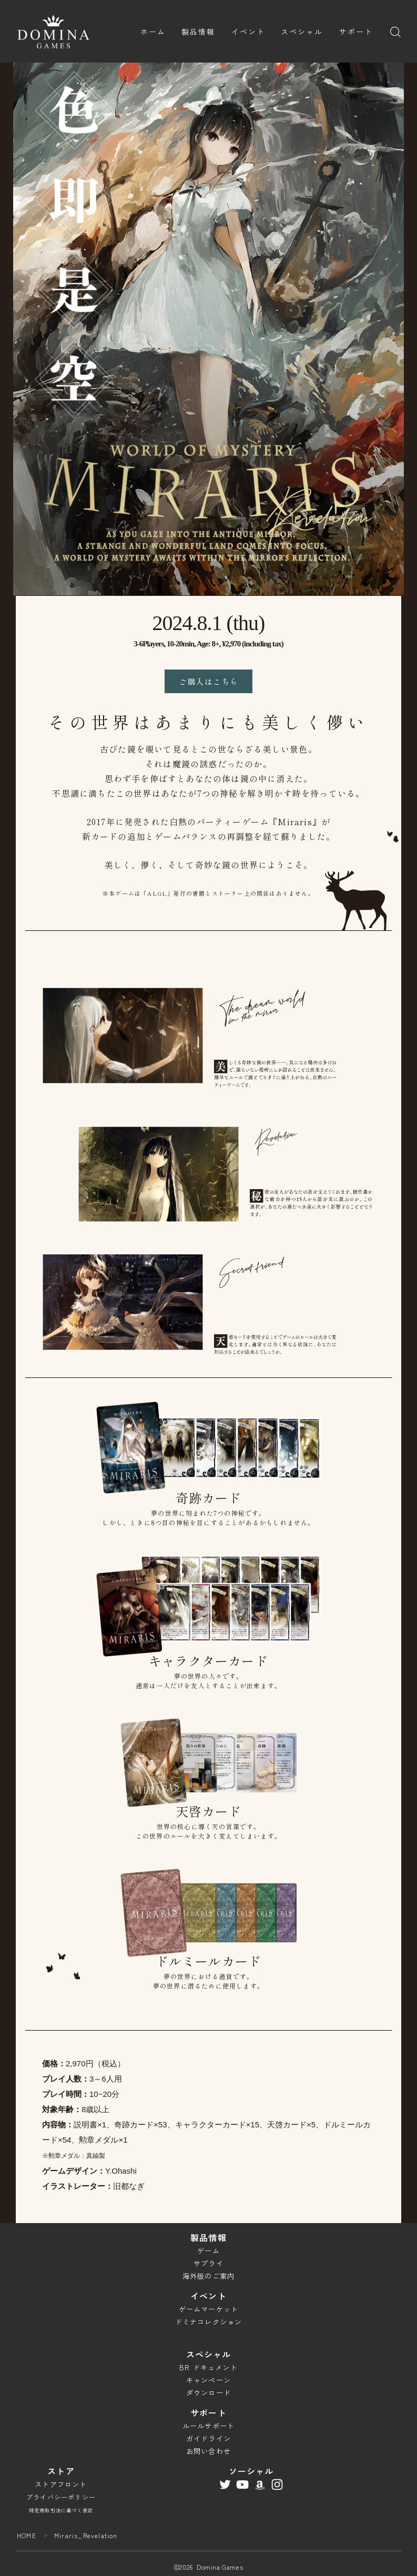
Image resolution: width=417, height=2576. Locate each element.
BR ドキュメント (208, 2367)
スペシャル (302, 31)
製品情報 (198, 31)
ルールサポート (208, 2426)
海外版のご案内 (208, 2276)
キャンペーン (208, 2380)
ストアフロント (61, 2484)
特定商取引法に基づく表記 (61, 2510)
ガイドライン (208, 2438)
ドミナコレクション (208, 2322)
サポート (356, 31)
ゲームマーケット (209, 2309)
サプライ (208, 2263)
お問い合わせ (208, 2451)
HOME (26, 2535)
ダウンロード (208, 2393)
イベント (248, 31)
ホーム (153, 31)
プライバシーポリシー (61, 2496)
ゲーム (208, 2251)
